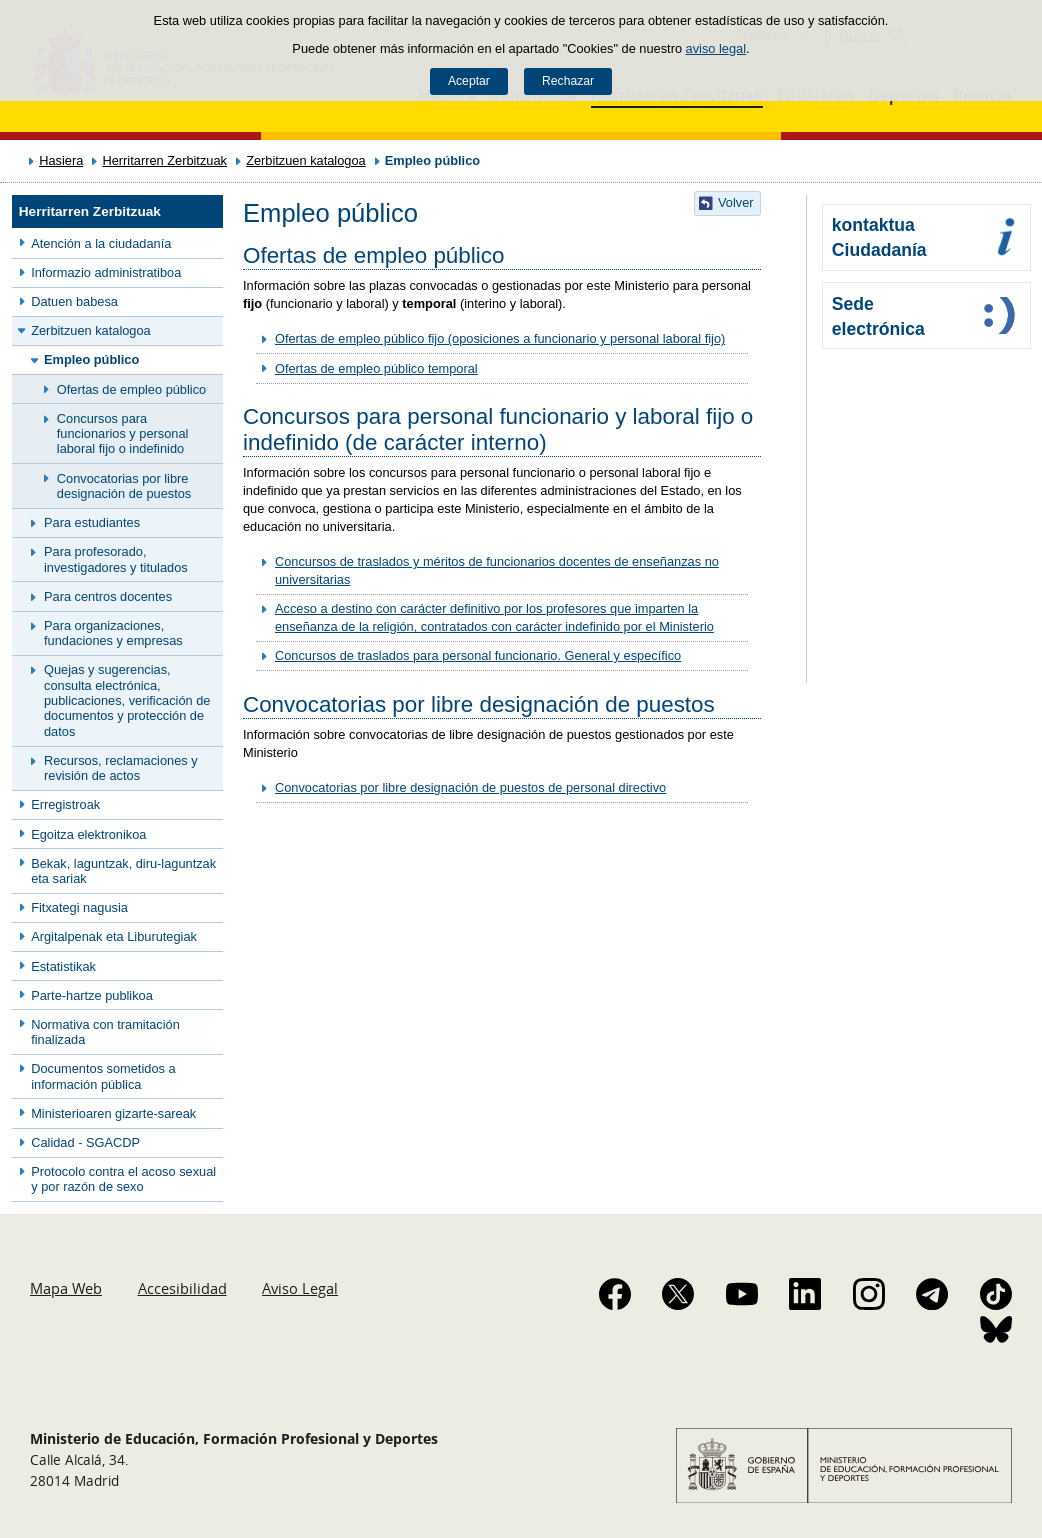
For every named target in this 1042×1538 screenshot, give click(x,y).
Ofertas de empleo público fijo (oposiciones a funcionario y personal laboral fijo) (500, 338)
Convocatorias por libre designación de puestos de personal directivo (470, 787)
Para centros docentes (108, 596)
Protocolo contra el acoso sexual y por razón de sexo (123, 1179)
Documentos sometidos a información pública (103, 1076)
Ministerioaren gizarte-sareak (113, 1113)
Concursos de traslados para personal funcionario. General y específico (478, 655)
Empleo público (91, 359)
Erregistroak (65, 804)
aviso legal (716, 48)
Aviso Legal (300, 1288)
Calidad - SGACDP (85, 1142)
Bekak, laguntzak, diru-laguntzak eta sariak (123, 871)
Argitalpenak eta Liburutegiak (114, 936)
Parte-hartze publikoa (92, 995)
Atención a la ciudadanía (101, 243)
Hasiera (61, 160)
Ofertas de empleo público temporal (376, 368)
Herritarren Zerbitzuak (164, 160)
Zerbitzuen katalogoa (306, 160)
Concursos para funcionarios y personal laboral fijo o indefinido (123, 434)
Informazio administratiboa (106, 272)
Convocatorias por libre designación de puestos (124, 486)
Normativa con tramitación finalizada (105, 1032)
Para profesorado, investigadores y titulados (116, 559)
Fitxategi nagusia (79, 907)
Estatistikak (63, 966)
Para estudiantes (92, 522)
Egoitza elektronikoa (88, 834)
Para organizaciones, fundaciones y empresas (113, 633)
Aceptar (469, 81)
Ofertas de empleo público (131, 389)
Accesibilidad (182, 1288)
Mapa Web (66, 1288)
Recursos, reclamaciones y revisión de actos (121, 768)
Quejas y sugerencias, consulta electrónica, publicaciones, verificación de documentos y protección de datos (127, 700)
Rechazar (568, 81)
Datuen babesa (74, 301)
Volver (736, 202)
